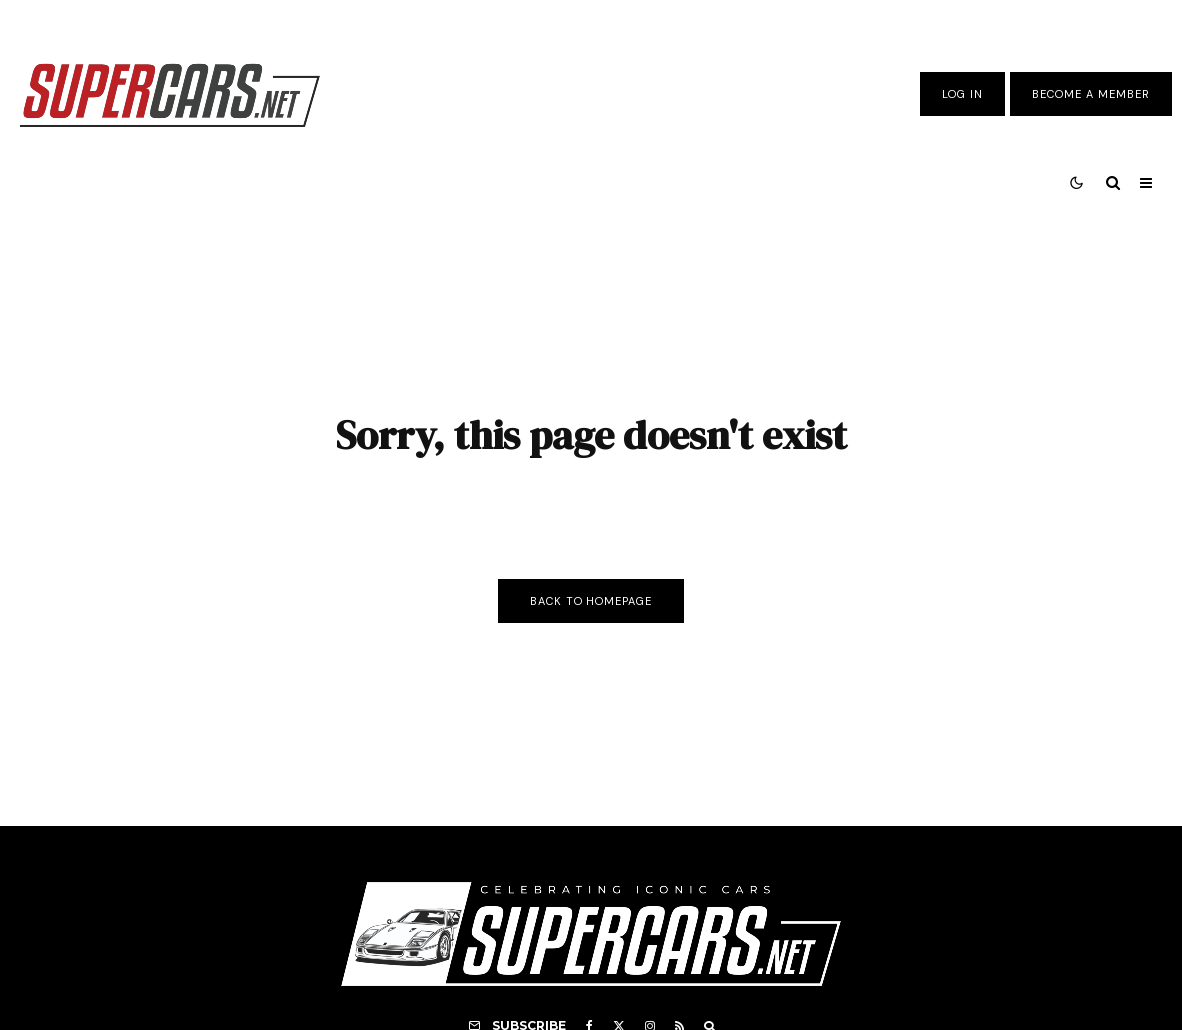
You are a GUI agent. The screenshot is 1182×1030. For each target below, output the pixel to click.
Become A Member (1091, 94)
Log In (962, 94)
